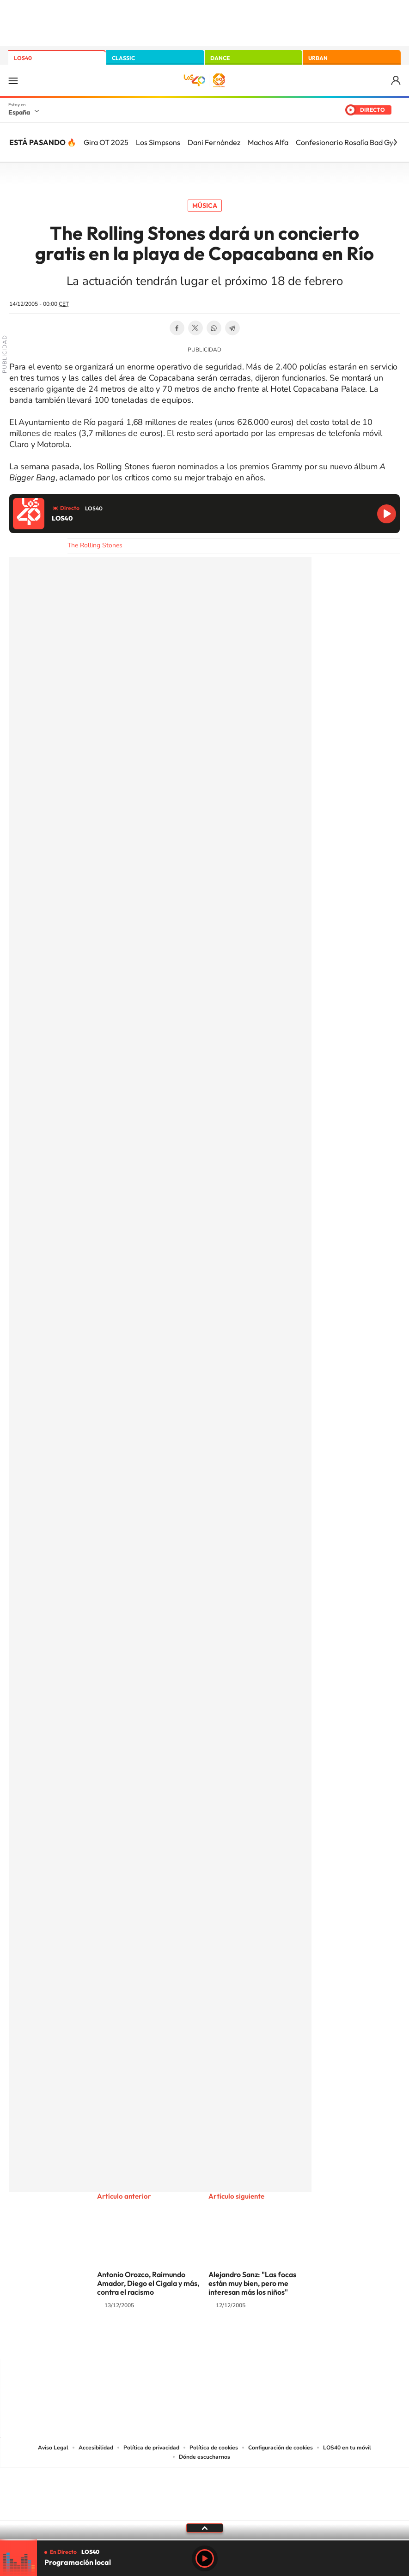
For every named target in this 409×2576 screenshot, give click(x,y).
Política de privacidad (151, 2447)
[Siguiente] (395, 142)
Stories (260, 2341)
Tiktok (167, 2341)
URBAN (318, 58)
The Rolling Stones (94, 545)
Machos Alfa (268, 142)
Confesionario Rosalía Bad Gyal (347, 142)
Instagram (149, 2341)
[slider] (204, 2539)
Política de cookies (213, 2447)
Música (204, 205)
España (19, 112)
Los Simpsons (158, 142)
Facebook (177, 328)
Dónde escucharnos (204, 2457)
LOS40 (23, 58)
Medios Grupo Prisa (205, 2509)
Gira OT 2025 (106, 142)
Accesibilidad (96, 2447)
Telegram (232, 328)
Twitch (241, 2341)
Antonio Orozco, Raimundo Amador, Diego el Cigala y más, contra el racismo (148, 2283)
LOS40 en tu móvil (347, 2447)
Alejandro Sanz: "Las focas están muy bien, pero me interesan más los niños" (252, 2283)
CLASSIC (123, 58)
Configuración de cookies (280, 2447)
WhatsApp (214, 328)
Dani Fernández (214, 142)
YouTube (186, 2341)
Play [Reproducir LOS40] (205, 2558)
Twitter (195, 328)
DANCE (220, 58)
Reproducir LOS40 (386, 513)
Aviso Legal (53, 2447)
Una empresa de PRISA (204, 2487)
